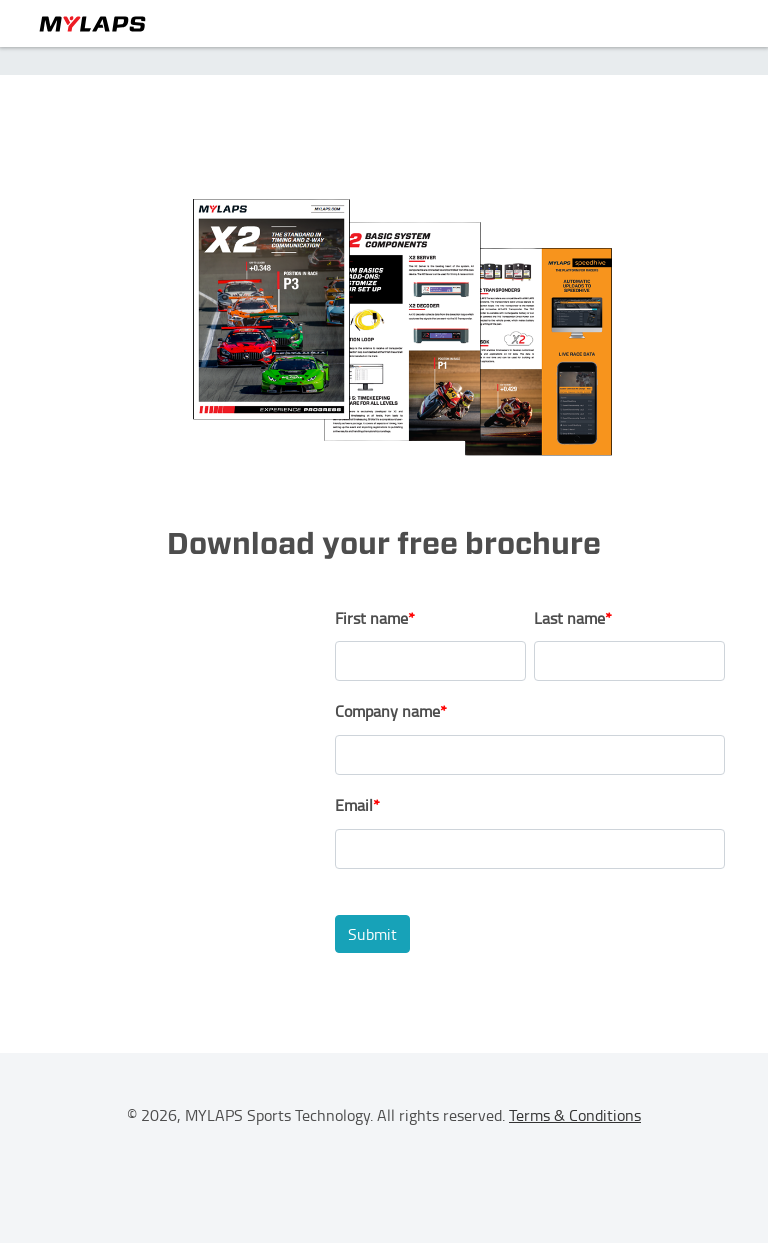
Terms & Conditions (575, 1115)
